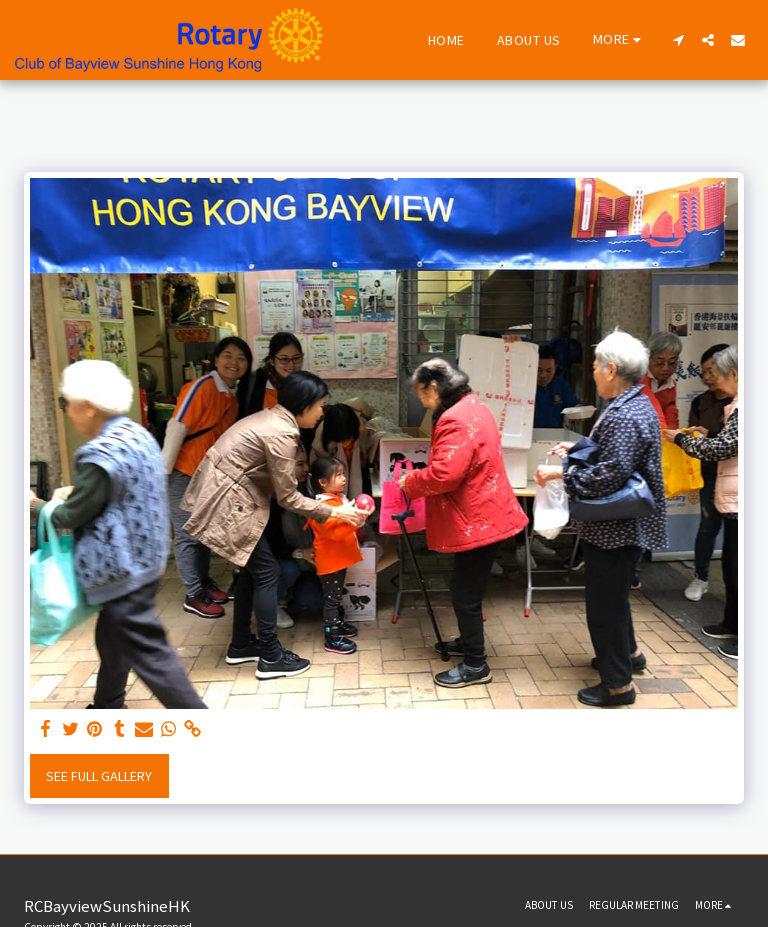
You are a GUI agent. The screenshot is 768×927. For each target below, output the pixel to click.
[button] (678, 40)
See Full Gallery (99, 776)
